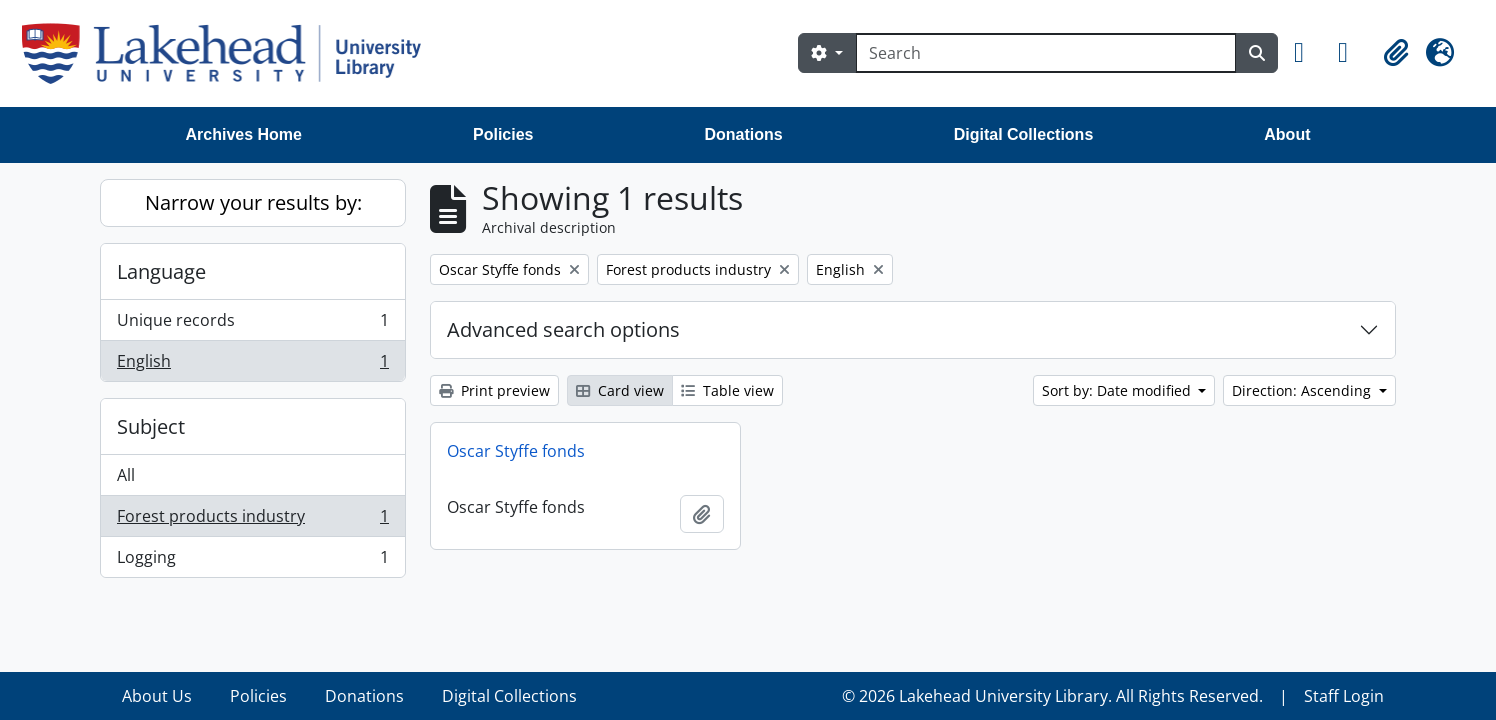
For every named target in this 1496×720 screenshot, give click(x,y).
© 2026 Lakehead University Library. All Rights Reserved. (1052, 696)
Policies (503, 134)
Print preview (494, 390)
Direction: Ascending (1303, 390)
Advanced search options (563, 329)
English (252, 365)
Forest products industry (252, 520)
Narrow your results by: (253, 202)
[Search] (1046, 53)
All (126, 475)
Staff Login (1344, 696)
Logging (252, 561)
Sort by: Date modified (1118, 390)
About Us (157, 696)
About (1287, 134)
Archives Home (244, 134)
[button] (1308, 53)
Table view (727, 390)
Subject (151, 426)
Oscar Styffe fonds (516, 451)
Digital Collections (1024, 134)
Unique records (252, 324)
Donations (743, 134)
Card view (620, 390)
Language (161, 271)
